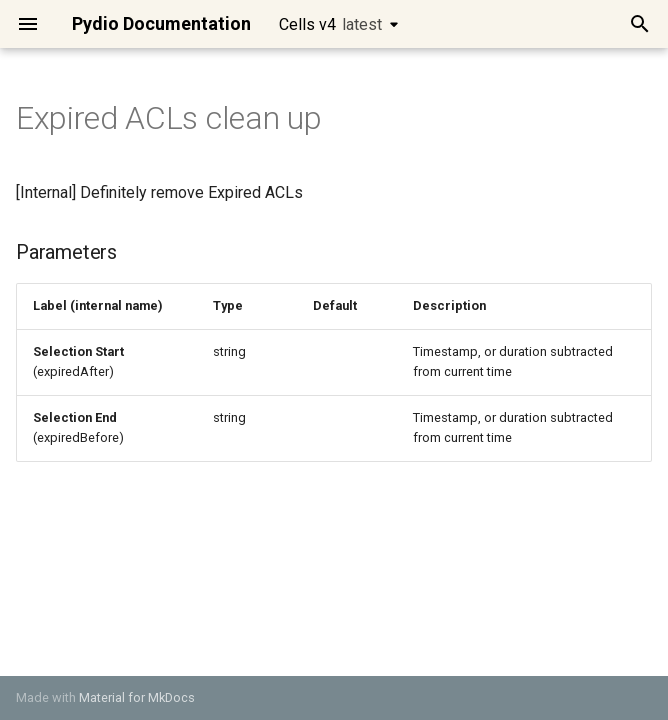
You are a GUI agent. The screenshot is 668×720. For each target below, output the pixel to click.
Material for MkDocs (137, 697)
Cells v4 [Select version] (330, 24)
